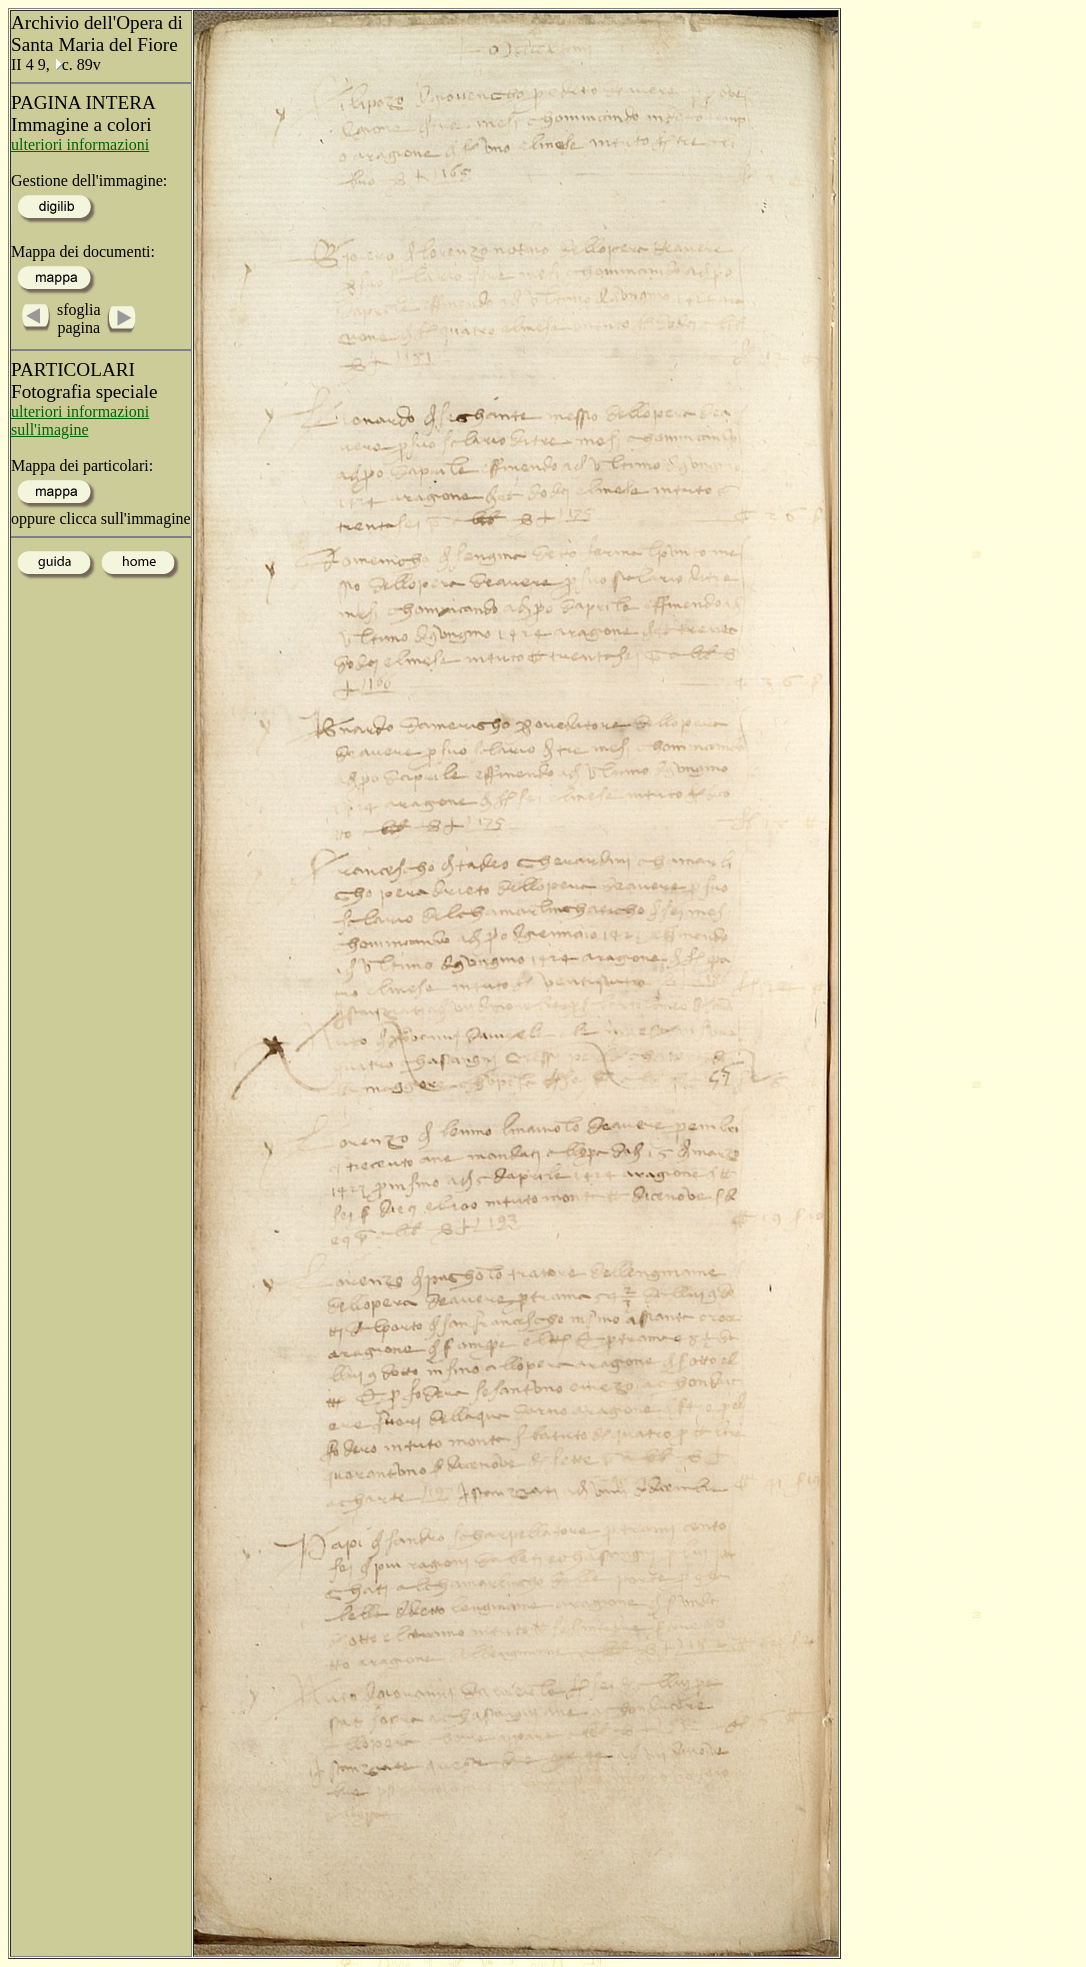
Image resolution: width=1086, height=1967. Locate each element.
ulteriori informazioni (80, 144)
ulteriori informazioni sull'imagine (80, 420)
